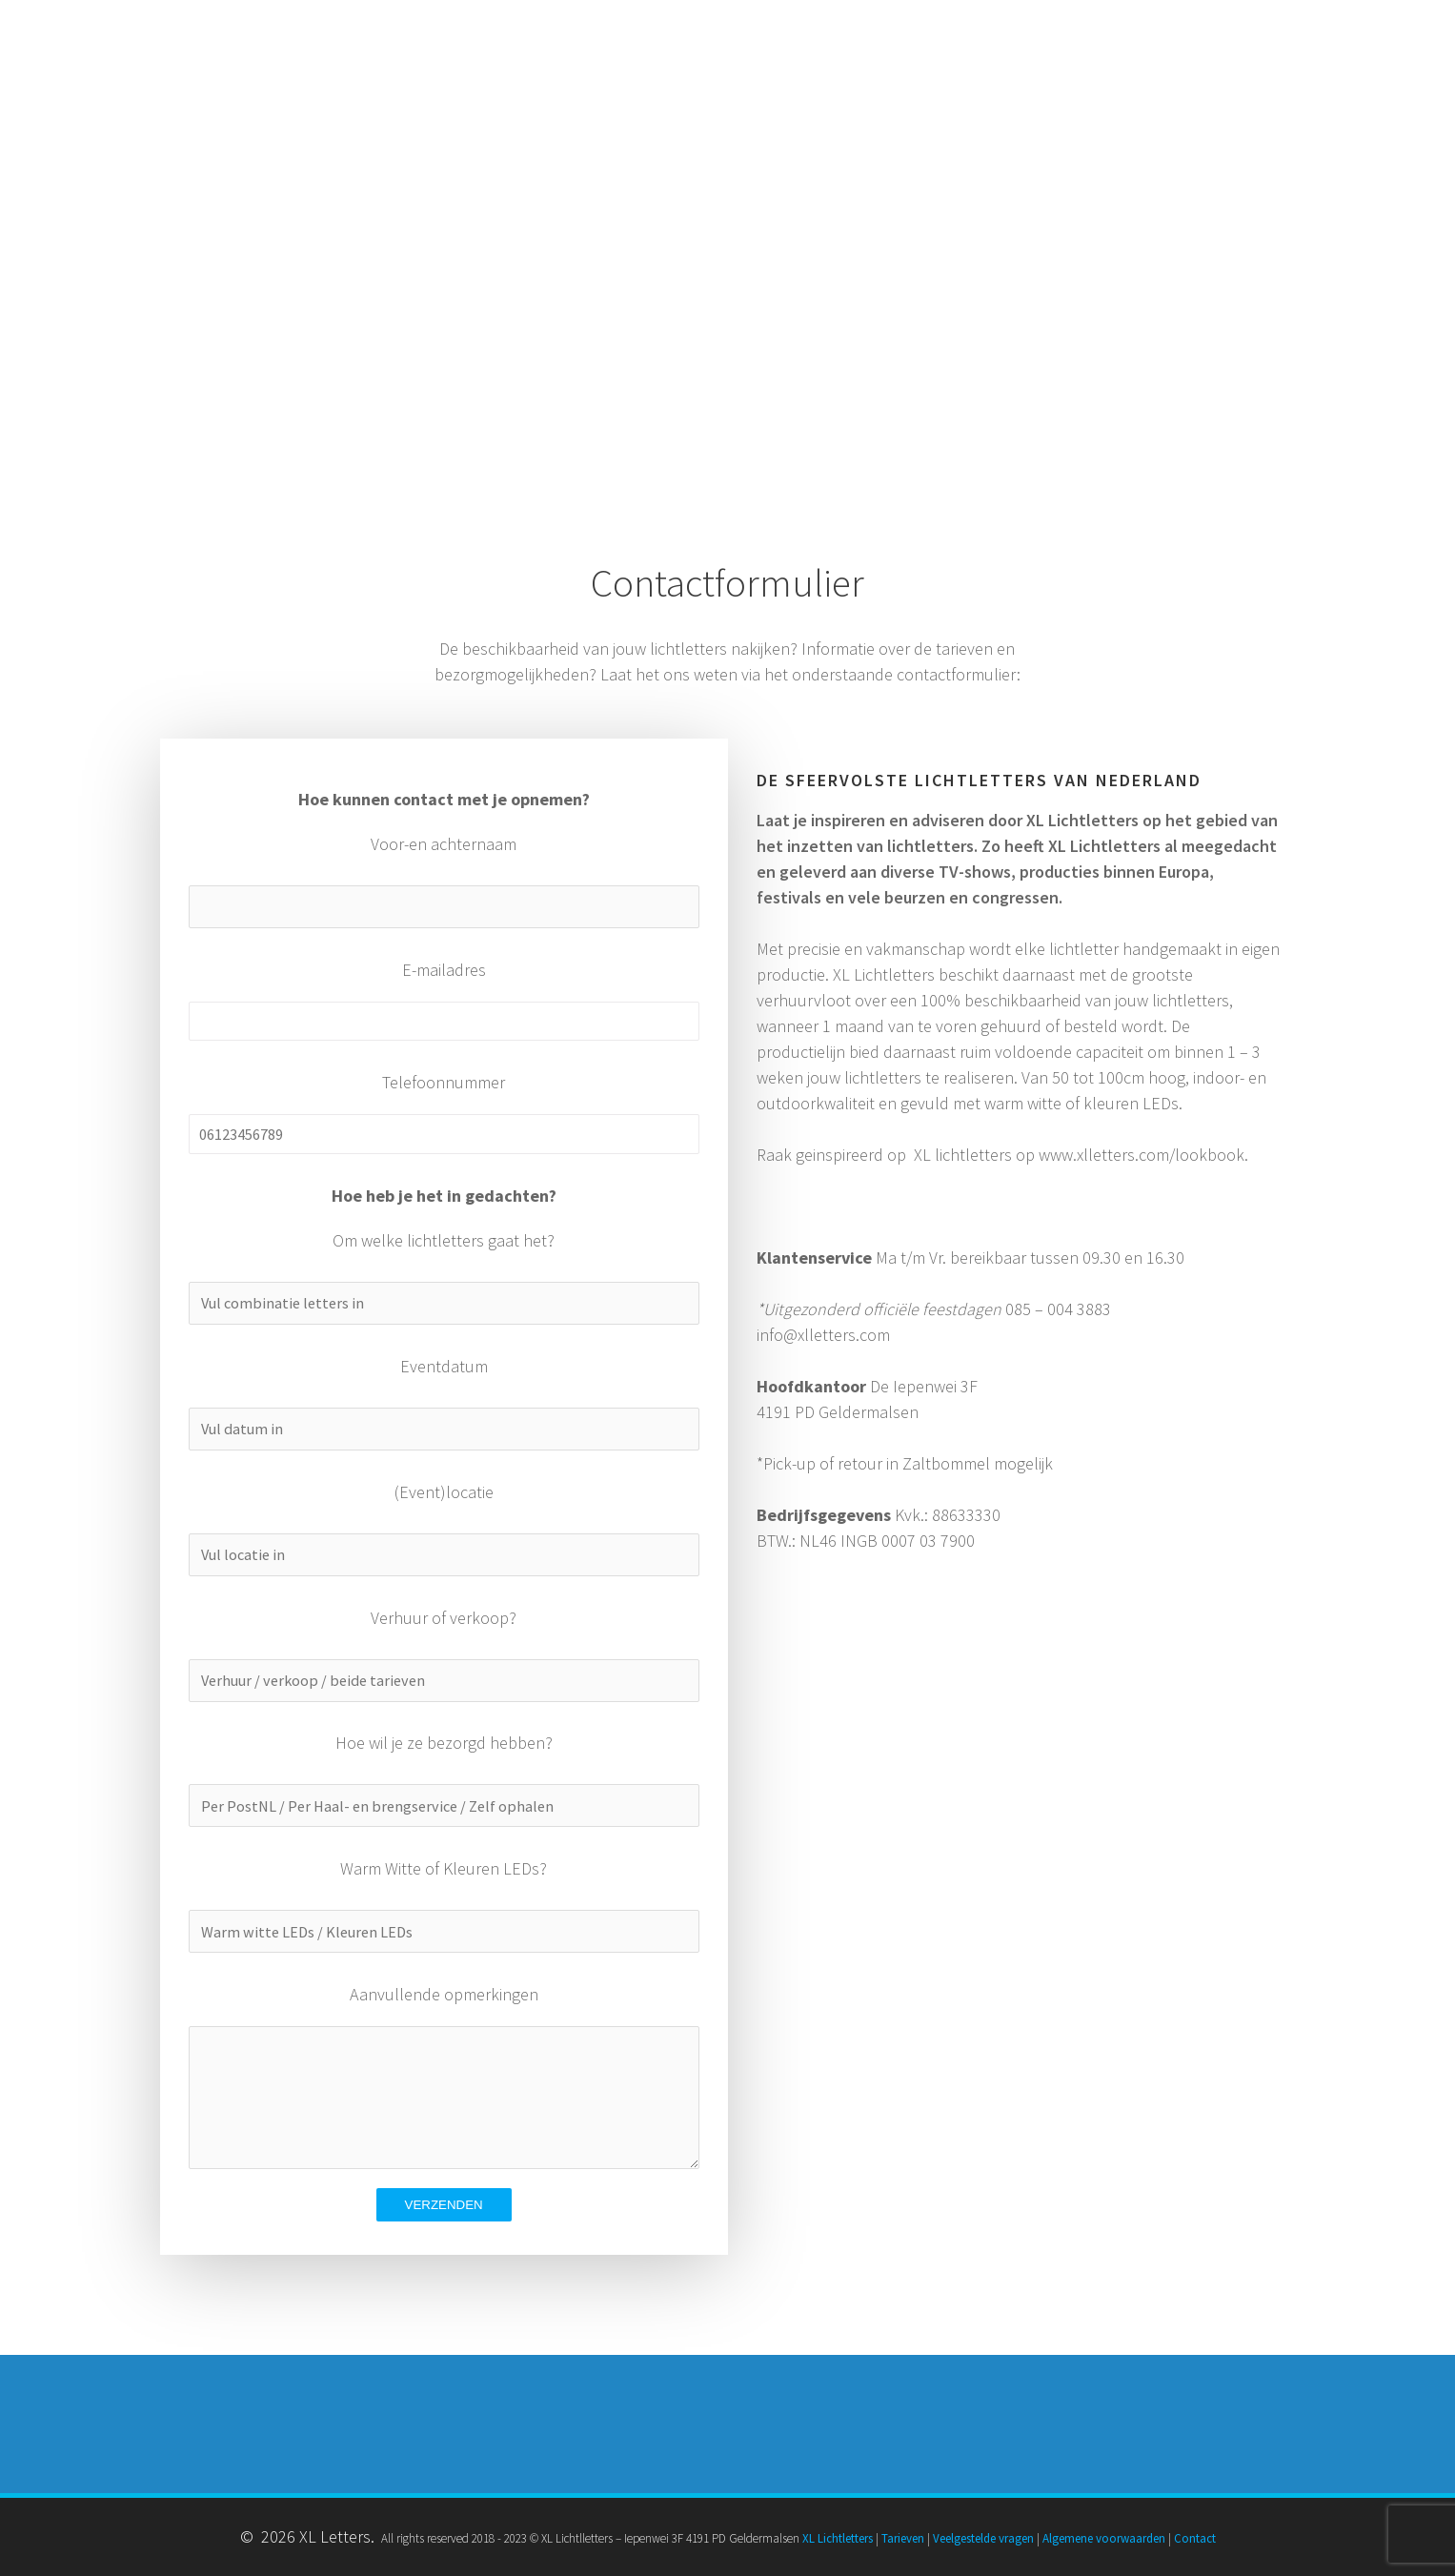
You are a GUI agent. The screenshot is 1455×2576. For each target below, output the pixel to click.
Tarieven (902, 2538)
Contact (1195, 2538)
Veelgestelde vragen (983, 2538)
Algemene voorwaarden (1103, 2538)
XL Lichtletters (837, 2538)
